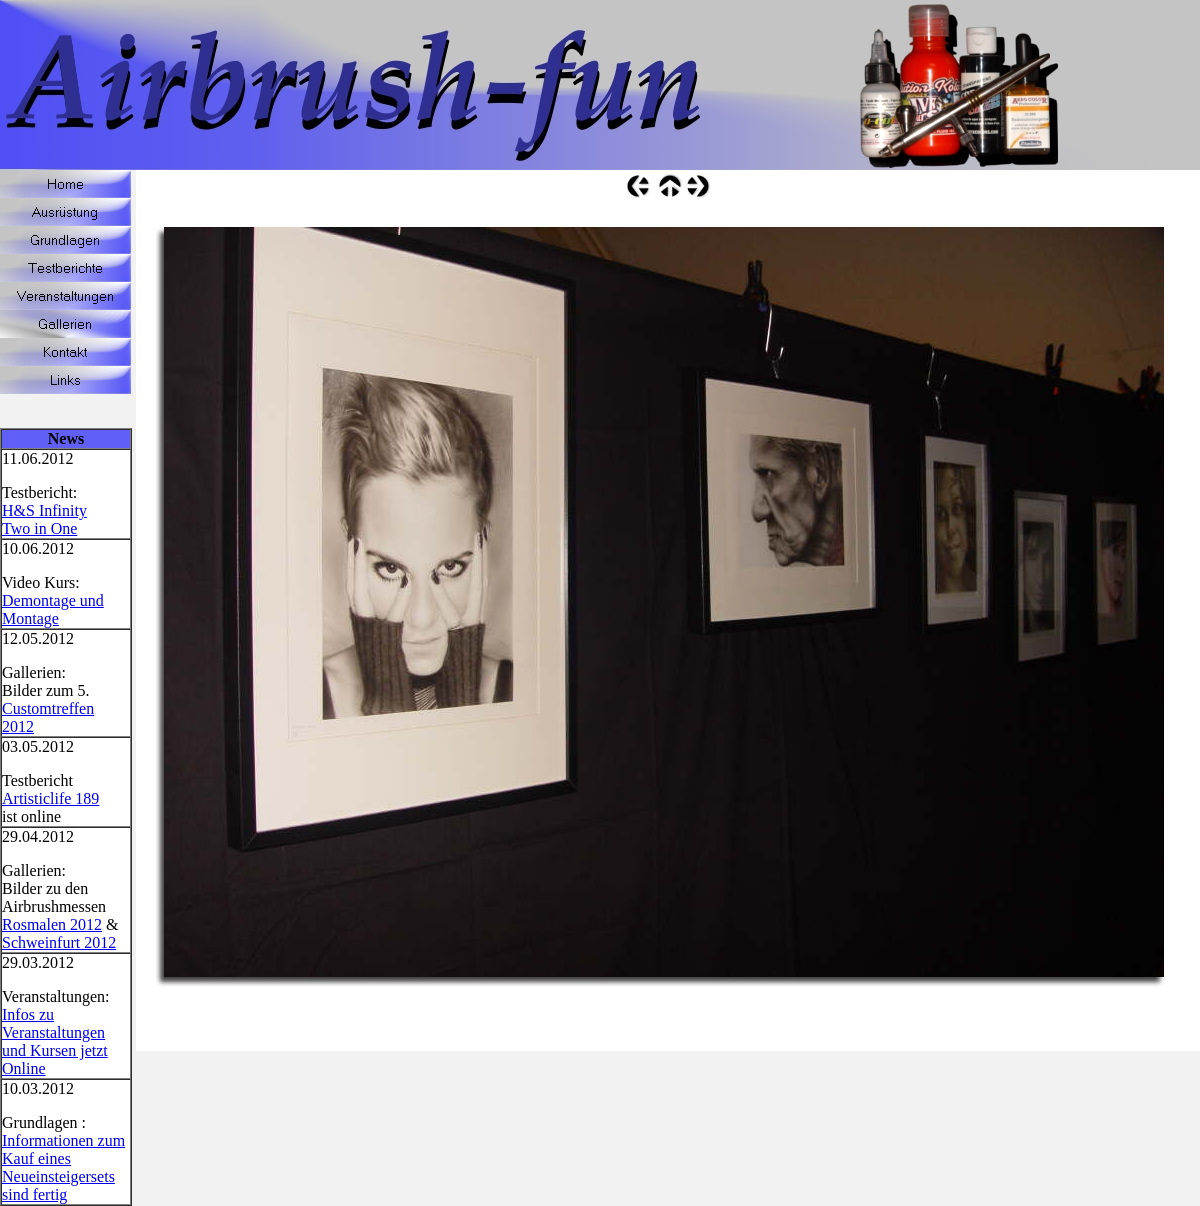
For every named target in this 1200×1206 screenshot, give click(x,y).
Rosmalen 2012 (52, 924)
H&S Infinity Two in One (44, 519)
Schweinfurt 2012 (59, 942)
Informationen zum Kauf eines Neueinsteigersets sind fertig (63, 1167)
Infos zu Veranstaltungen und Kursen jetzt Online (55, 1041)
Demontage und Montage (53, 609)
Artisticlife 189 (50, 798)
